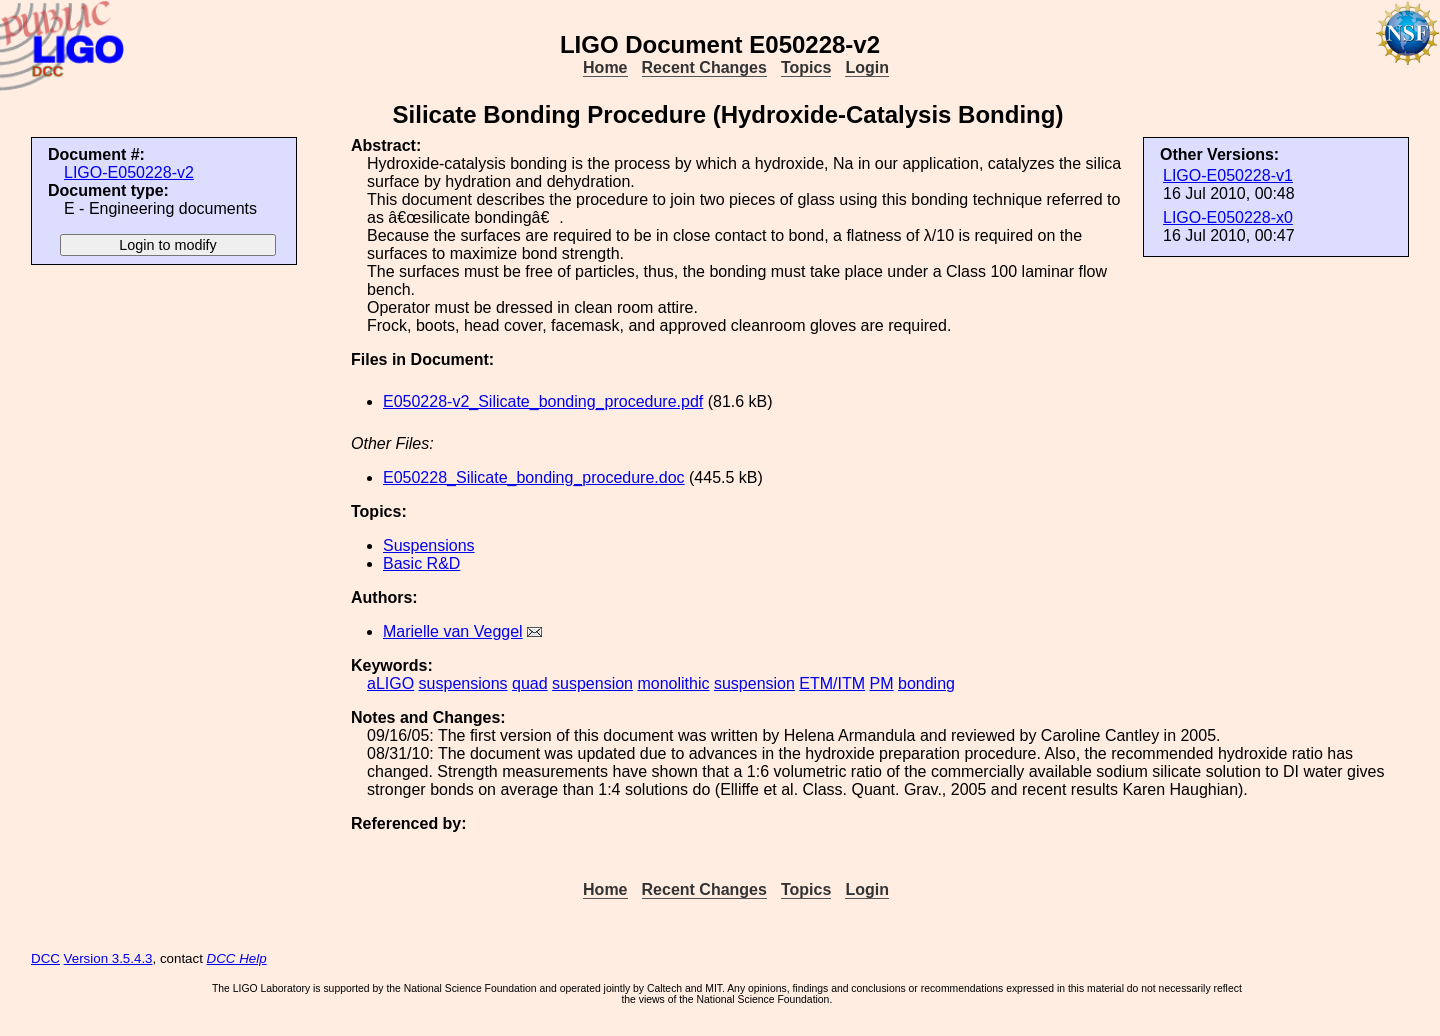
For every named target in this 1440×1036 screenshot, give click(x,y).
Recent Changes (704, 67)
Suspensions (429, 545)
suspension (592, 683)
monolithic (673, 683)
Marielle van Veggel (453, 631)
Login (867, 67)
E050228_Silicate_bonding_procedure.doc (534, 477)
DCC (45, 958)
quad (530, 683)
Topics (806, 67)
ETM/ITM (832, 683)
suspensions (463, 683)
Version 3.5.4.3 (108, 958)
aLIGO (390, 683)
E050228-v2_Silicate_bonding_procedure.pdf (543, 401)
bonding (926, 683)
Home (605, 67)
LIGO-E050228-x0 (1228, 217)
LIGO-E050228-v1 (1228, 175)
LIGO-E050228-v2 (129, 172)
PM (882, 683)
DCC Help (237, 958)
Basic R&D (421, 563)
